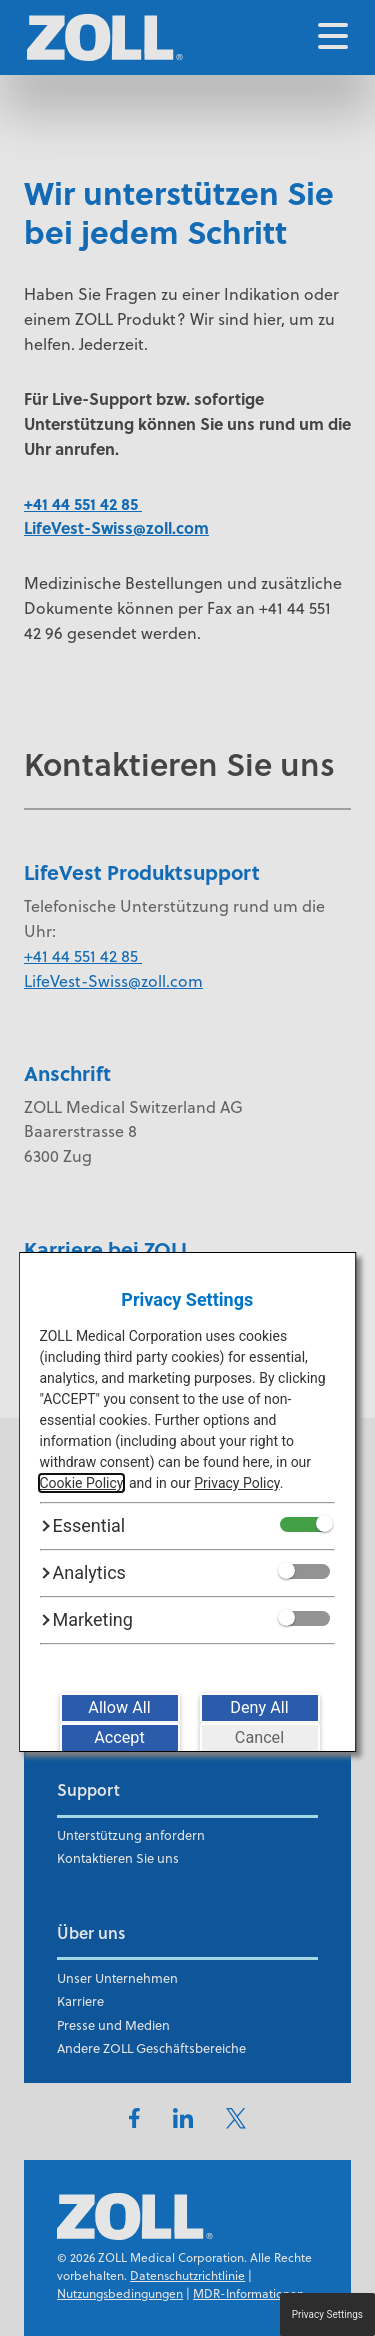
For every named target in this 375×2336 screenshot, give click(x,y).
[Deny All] (260, 1708)
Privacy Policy (236, 1483)
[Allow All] (120, 1708)
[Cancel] (260, 1738)
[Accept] (120, 1738)
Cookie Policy (81, 1483)
